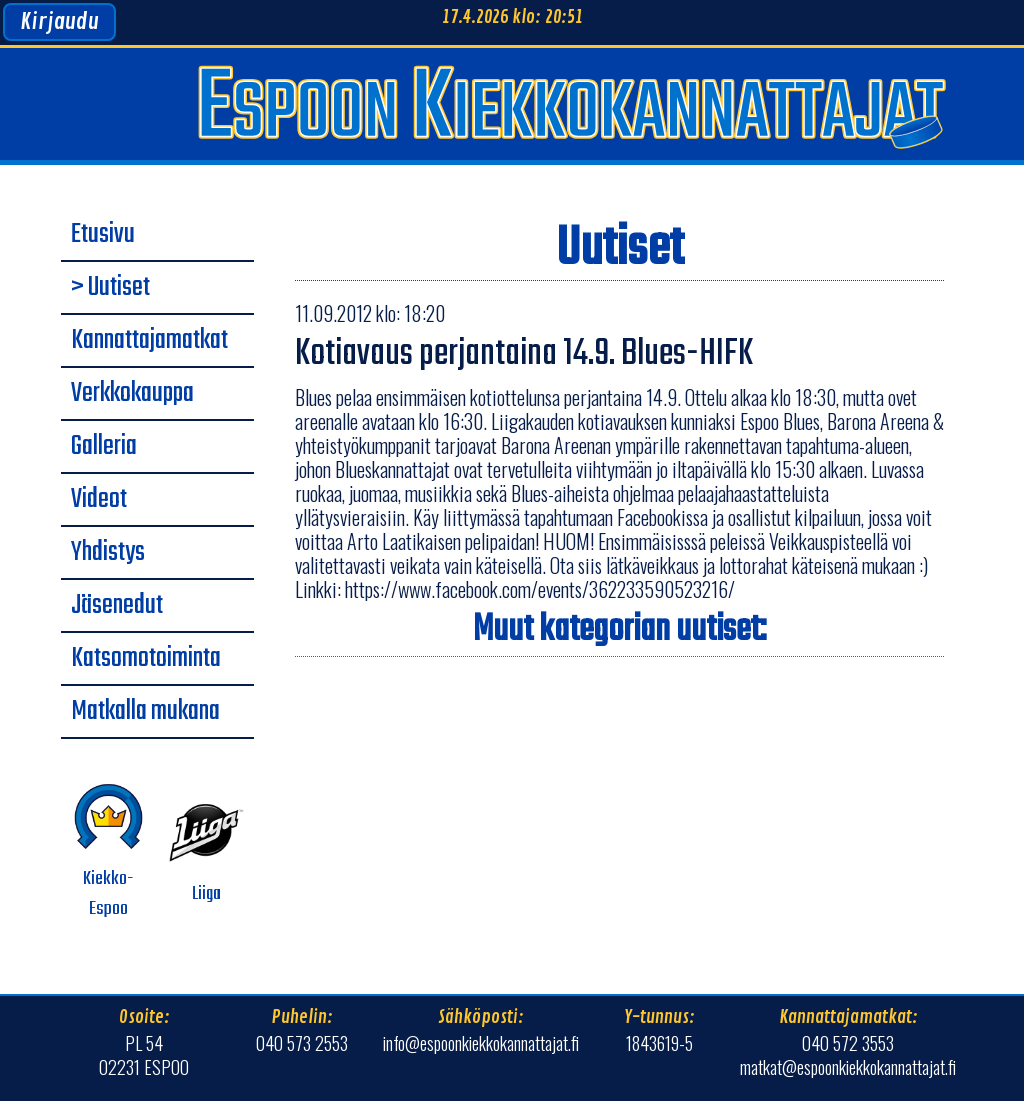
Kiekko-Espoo (108, 851)
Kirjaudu (59, 22)
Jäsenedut (117, 606)
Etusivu (103, 235)
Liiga (206, 851)
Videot (99, 500)
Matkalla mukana (145, 712)
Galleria (104, 447)
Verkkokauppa (132, 394)
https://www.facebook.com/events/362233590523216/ (540, 589)
